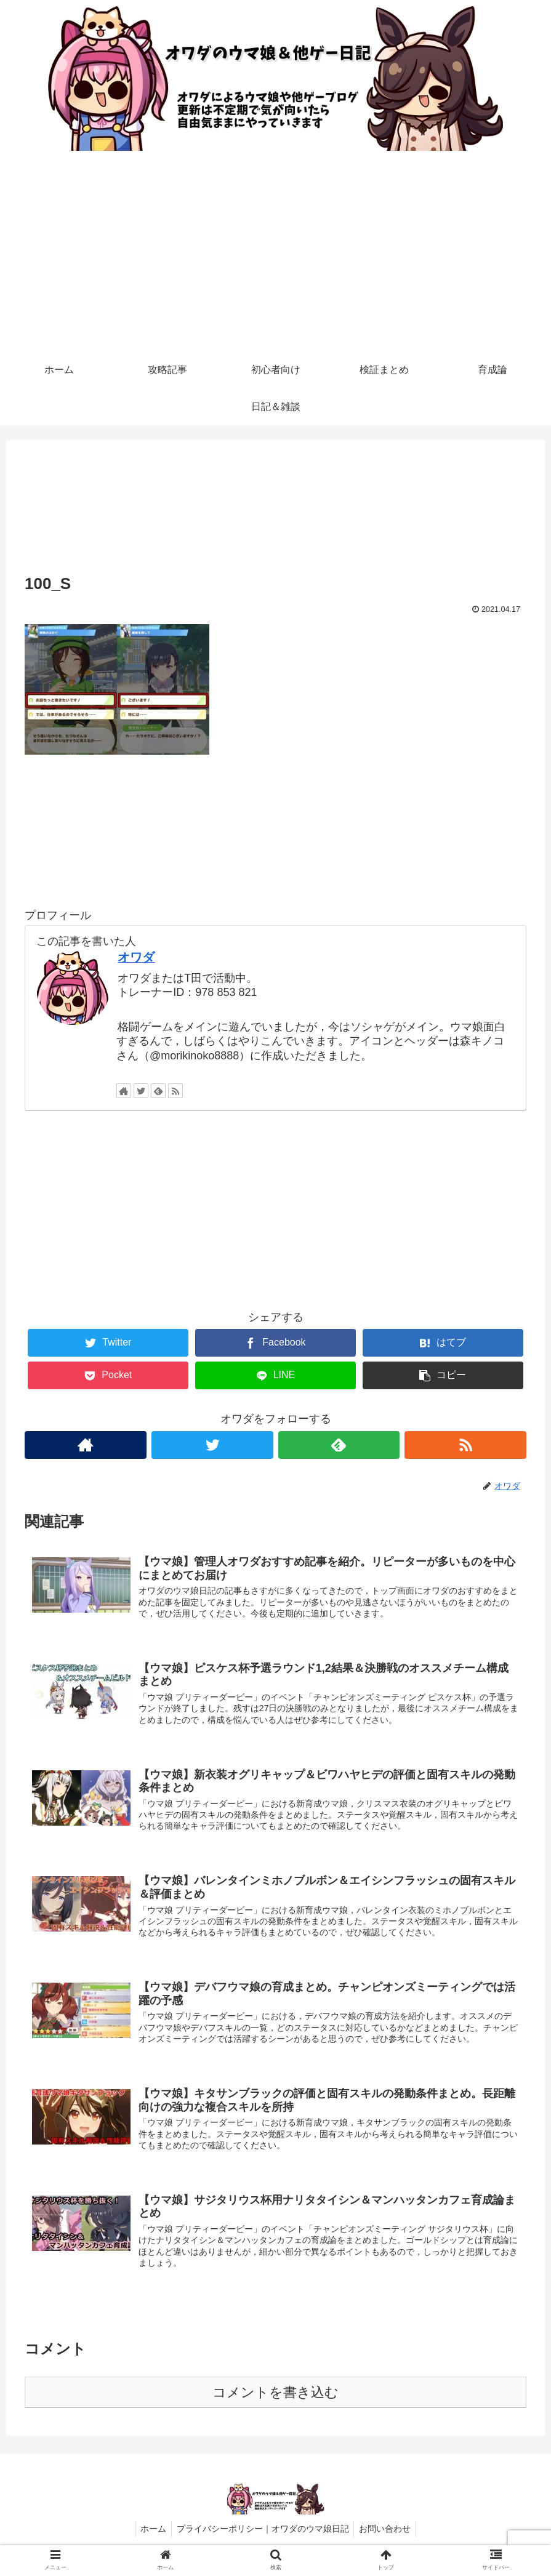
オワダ (136, 957)
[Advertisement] (275, 259)
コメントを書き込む (275, 2401)
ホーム (151, 2538)
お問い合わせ (388, 2538)
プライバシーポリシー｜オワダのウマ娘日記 (263, 2538)
